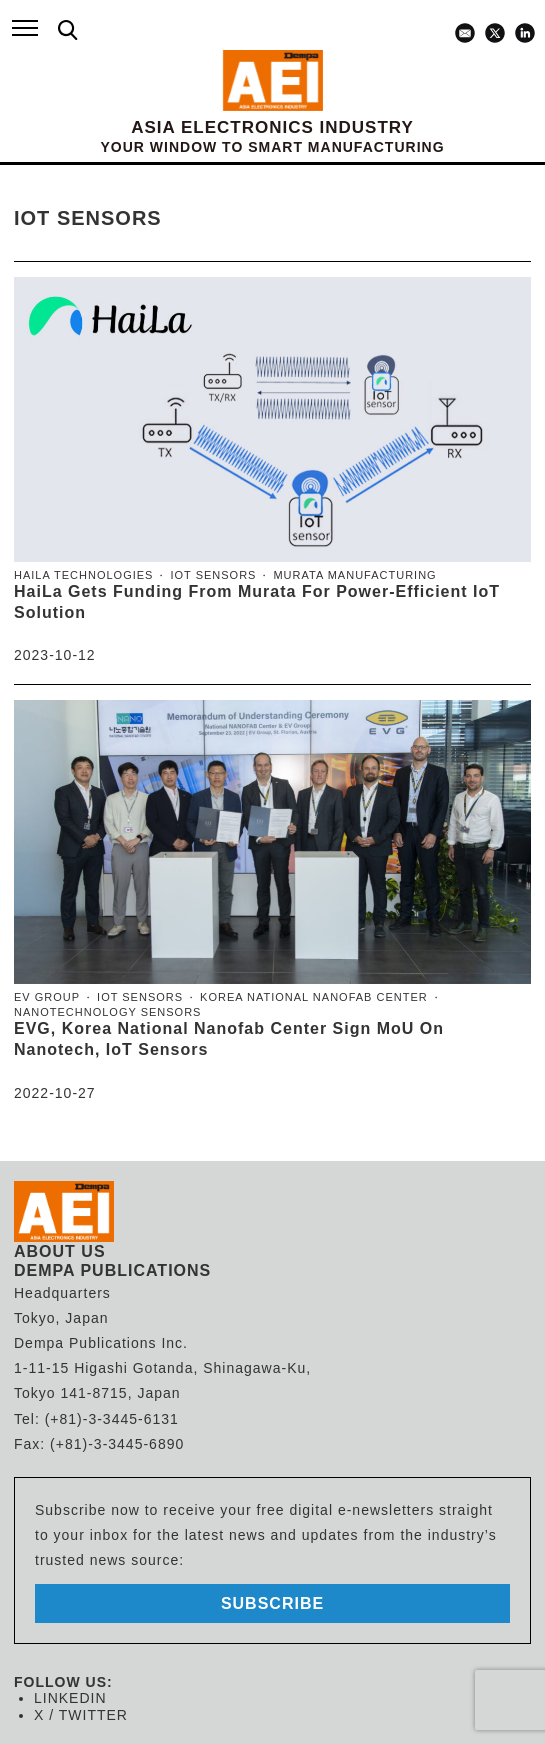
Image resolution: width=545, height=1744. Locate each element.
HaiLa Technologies (83, 575)
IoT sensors (213, 575)
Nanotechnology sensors (107, 1012)
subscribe (272, 1603)
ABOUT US (60, 1251)
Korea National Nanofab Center (314, 997)
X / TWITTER (81, 1715)
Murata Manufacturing (354, 575)
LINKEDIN (70, 1698)
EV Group (47, 997)
